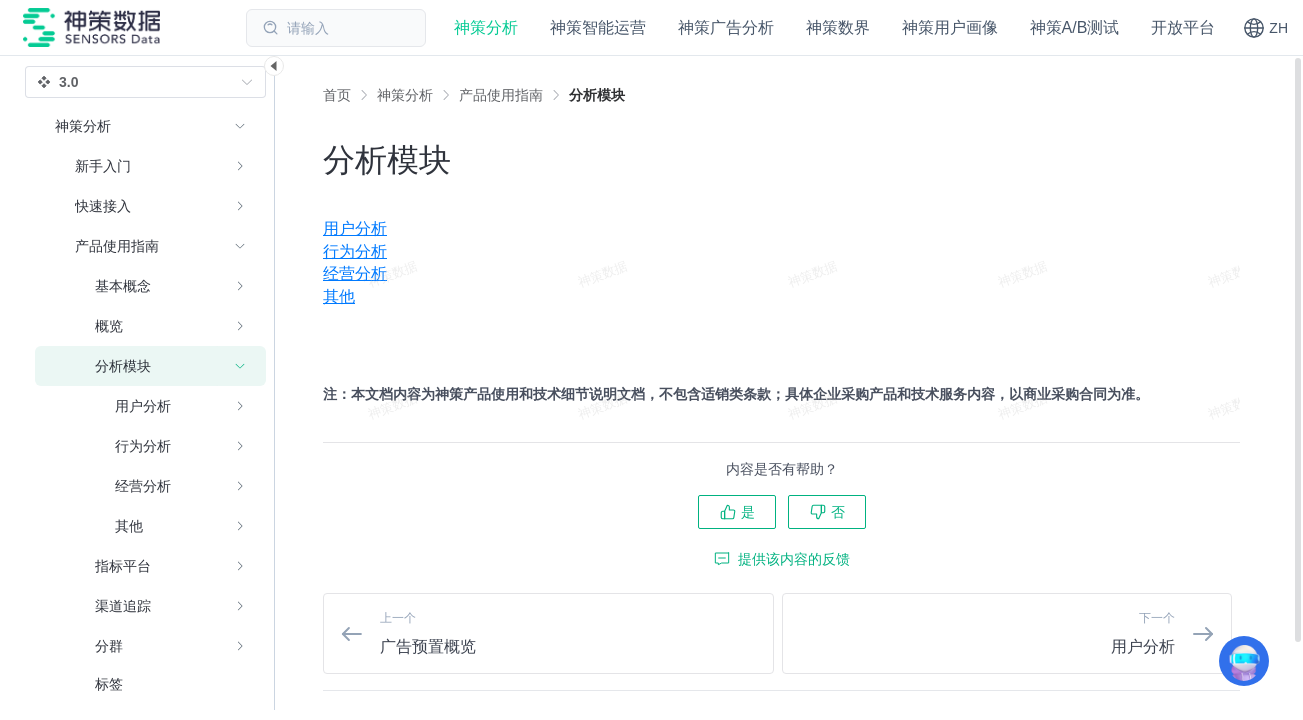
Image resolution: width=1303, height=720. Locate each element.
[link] (405, 95)
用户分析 (355, 228)
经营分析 (355, 273)
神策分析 (405, 95)
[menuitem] (781, 229)
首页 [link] (337, 95)
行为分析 (355, 251)
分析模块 (597, 95)
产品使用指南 (501, 95)
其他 (339, 296)
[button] (1265, 28)
